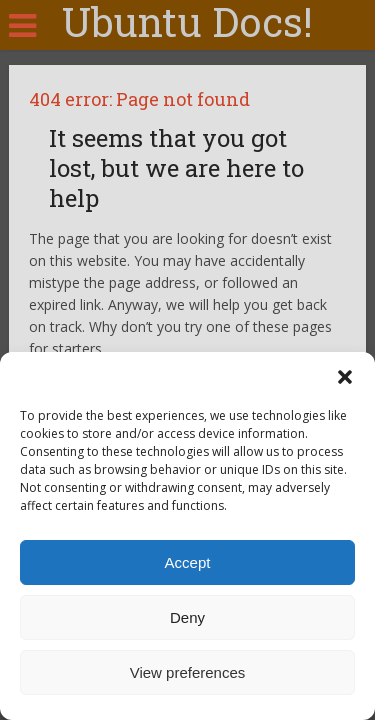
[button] (345, 377)
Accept (188, 562)
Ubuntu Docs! (187, 22)
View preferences (188, 672)
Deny (187, 617)
